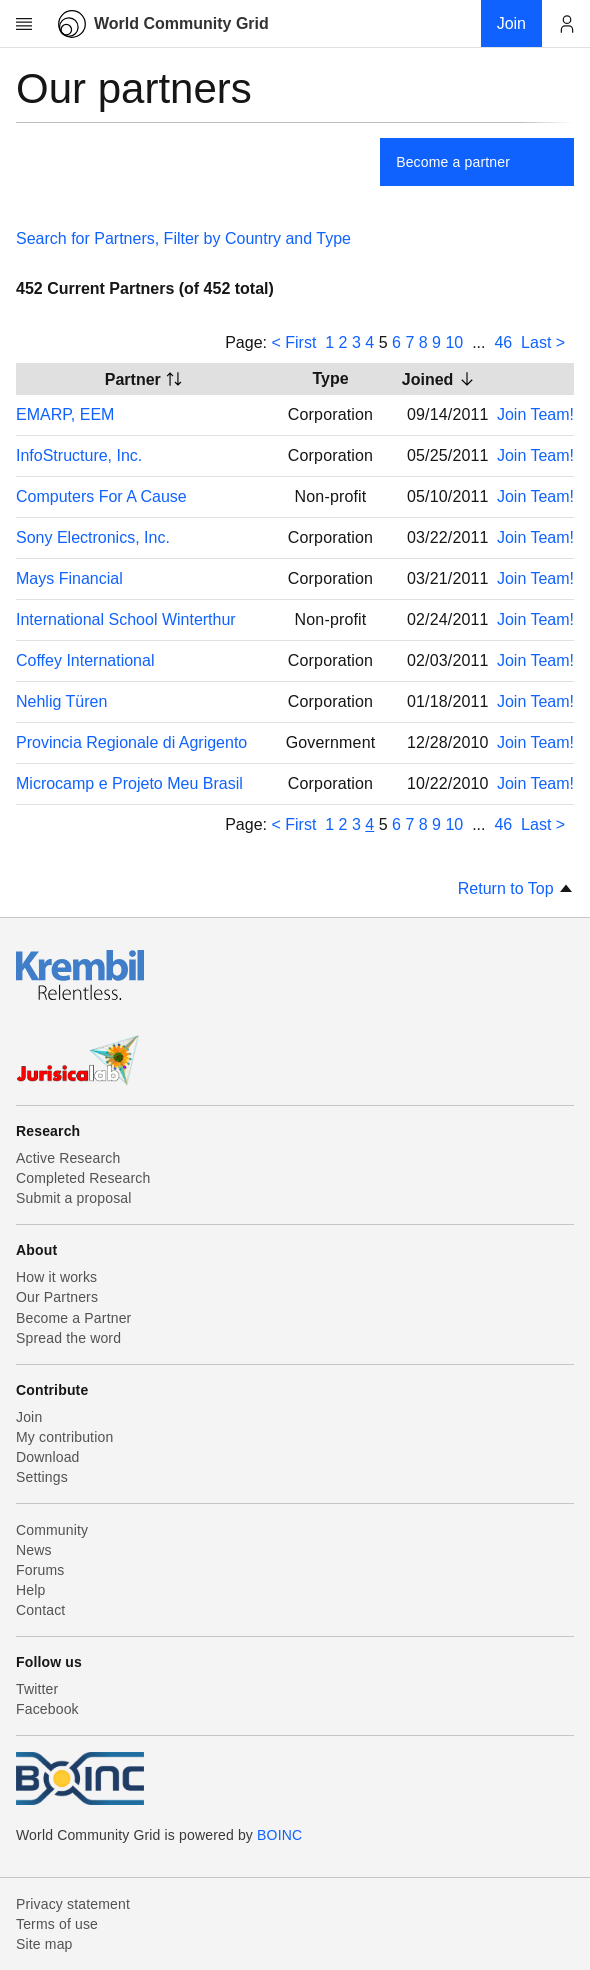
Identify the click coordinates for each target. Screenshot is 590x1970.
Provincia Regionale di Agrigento (131, 742)
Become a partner (453, 162)
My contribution (64, 1437)
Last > (543, 342)
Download (48, 1457)
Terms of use (57, 1924)
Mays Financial (69, 578)
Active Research (68, 1158)
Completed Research (83, 1178)
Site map (44, 1944)
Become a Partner (73, 1318)
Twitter (37, 1689)
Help (30, 1590)
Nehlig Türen (61, 701)
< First (293, 342)
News (34, 1550)
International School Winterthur (126, 619)
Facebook (47, 1709)
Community (52, 1530)
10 (454, 342)
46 (503, 342)
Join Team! (535, 414)
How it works (56, 1277)
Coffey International (85, 660)
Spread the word (68, 1338)
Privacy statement (73, 1904)
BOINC (279, 1835)
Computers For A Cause (101, 496)
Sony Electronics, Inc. (93, 537)
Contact (40, 1610)
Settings (42, 1477)
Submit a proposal (74, 1198)
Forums (40, 1570)
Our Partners (57, 1297)
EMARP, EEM (65, 414)
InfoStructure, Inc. (79, 455)
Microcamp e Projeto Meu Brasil (129, 783)
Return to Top (516, 888)
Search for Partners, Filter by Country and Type (183, 238)
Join (29, 1417)
